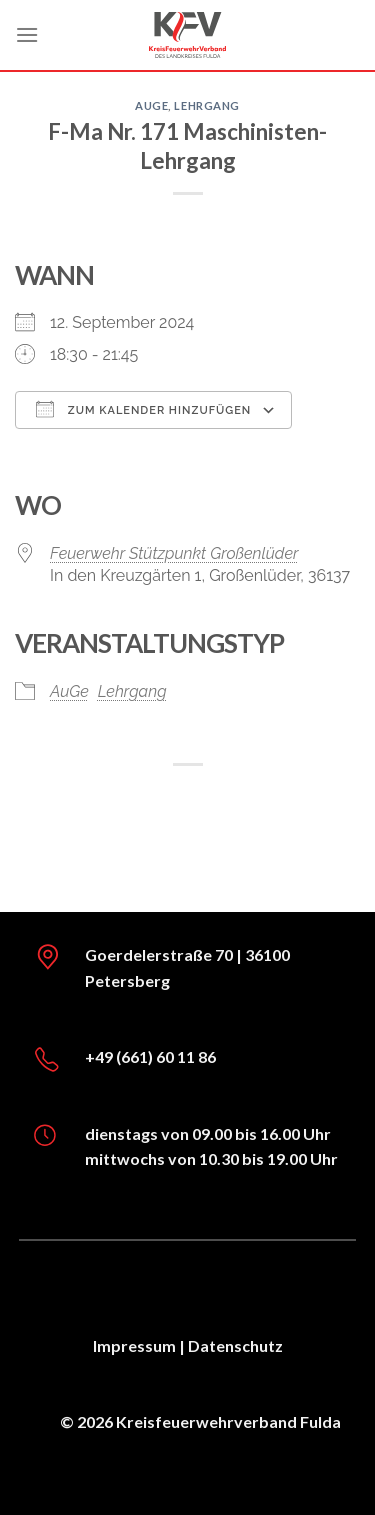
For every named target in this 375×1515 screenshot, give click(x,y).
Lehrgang (206, 105)
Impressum (134, 1345)
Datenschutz (235, 1345)
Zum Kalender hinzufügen (143, 409)
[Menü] (27, 34)
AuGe (151, 105)
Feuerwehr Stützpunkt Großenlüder (174, 553)
